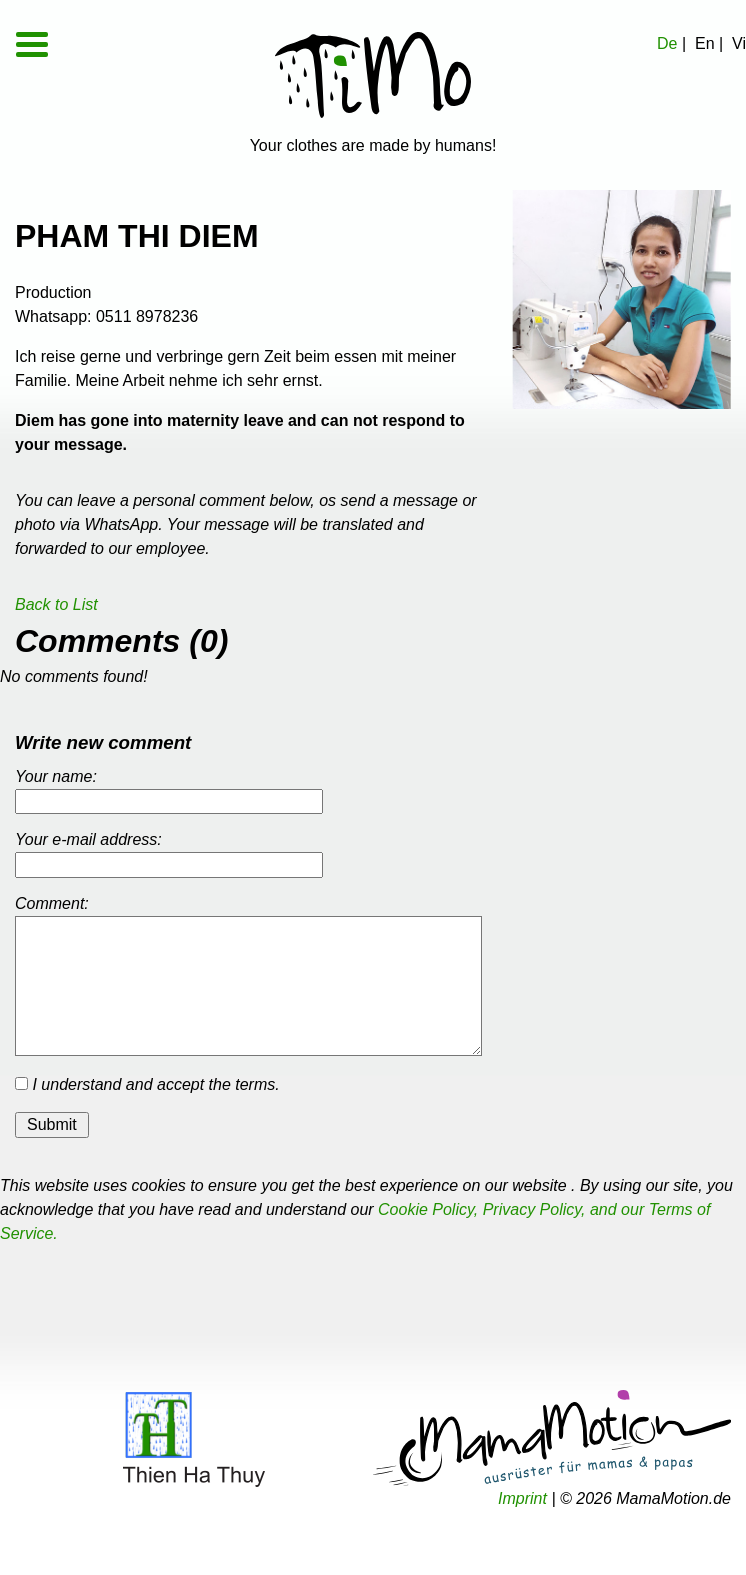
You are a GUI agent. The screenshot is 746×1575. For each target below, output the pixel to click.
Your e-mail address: (88, 839)
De (667, 43)
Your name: (56, 776)
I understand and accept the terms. (147, 1084)
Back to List (56, 604)
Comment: (52, 903)
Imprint (522, 1498)
